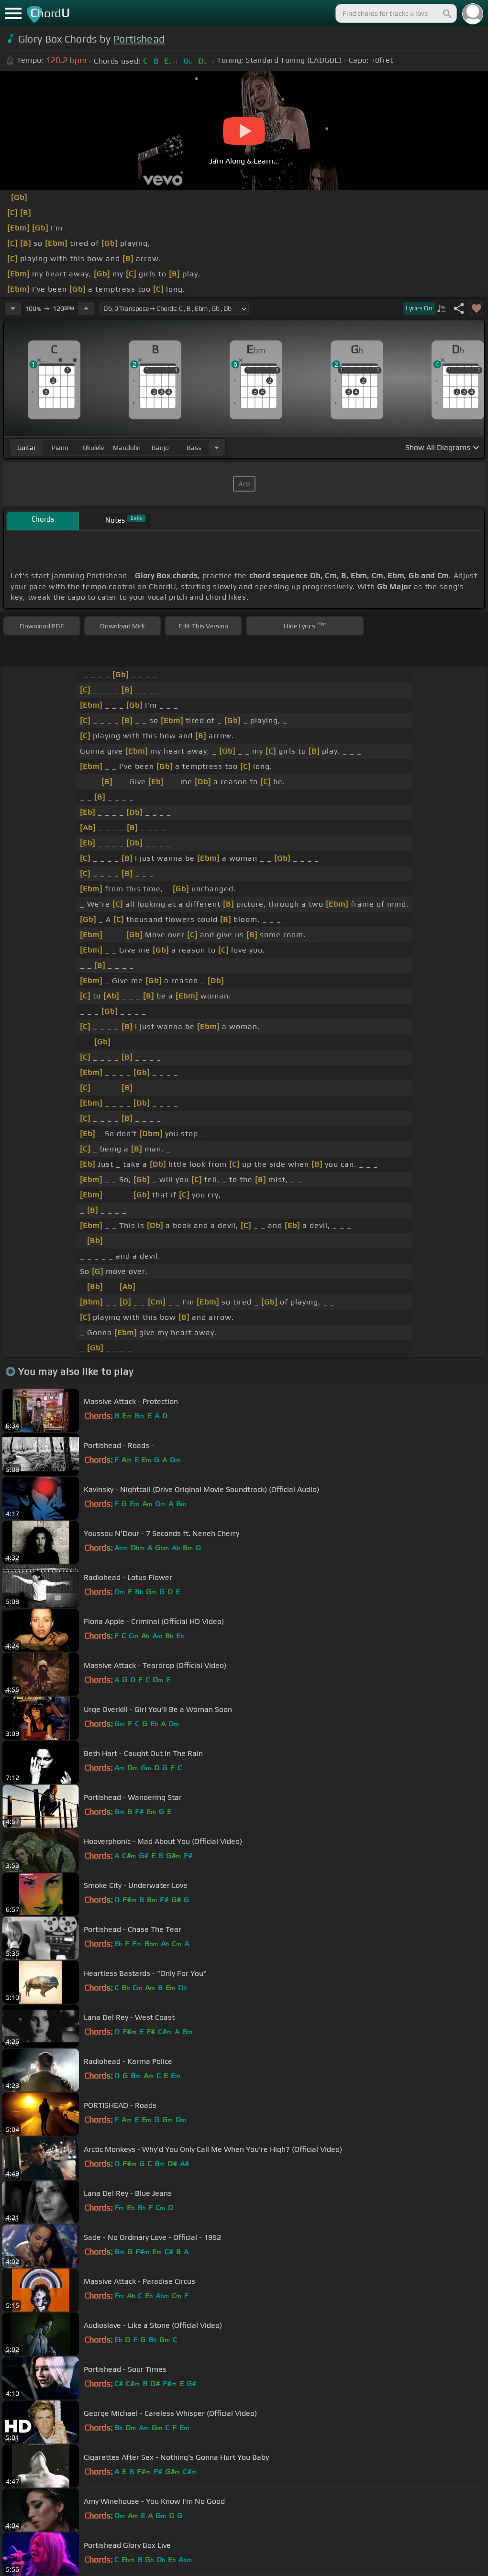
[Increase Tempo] (86, 308)
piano (60, 447)
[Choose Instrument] (217, 447)
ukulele (93, 447)
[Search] (446, 13)
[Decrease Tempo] (13, 308)
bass (194, 447)
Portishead (139, 39)
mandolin (127, 447)
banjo (160, 447)
